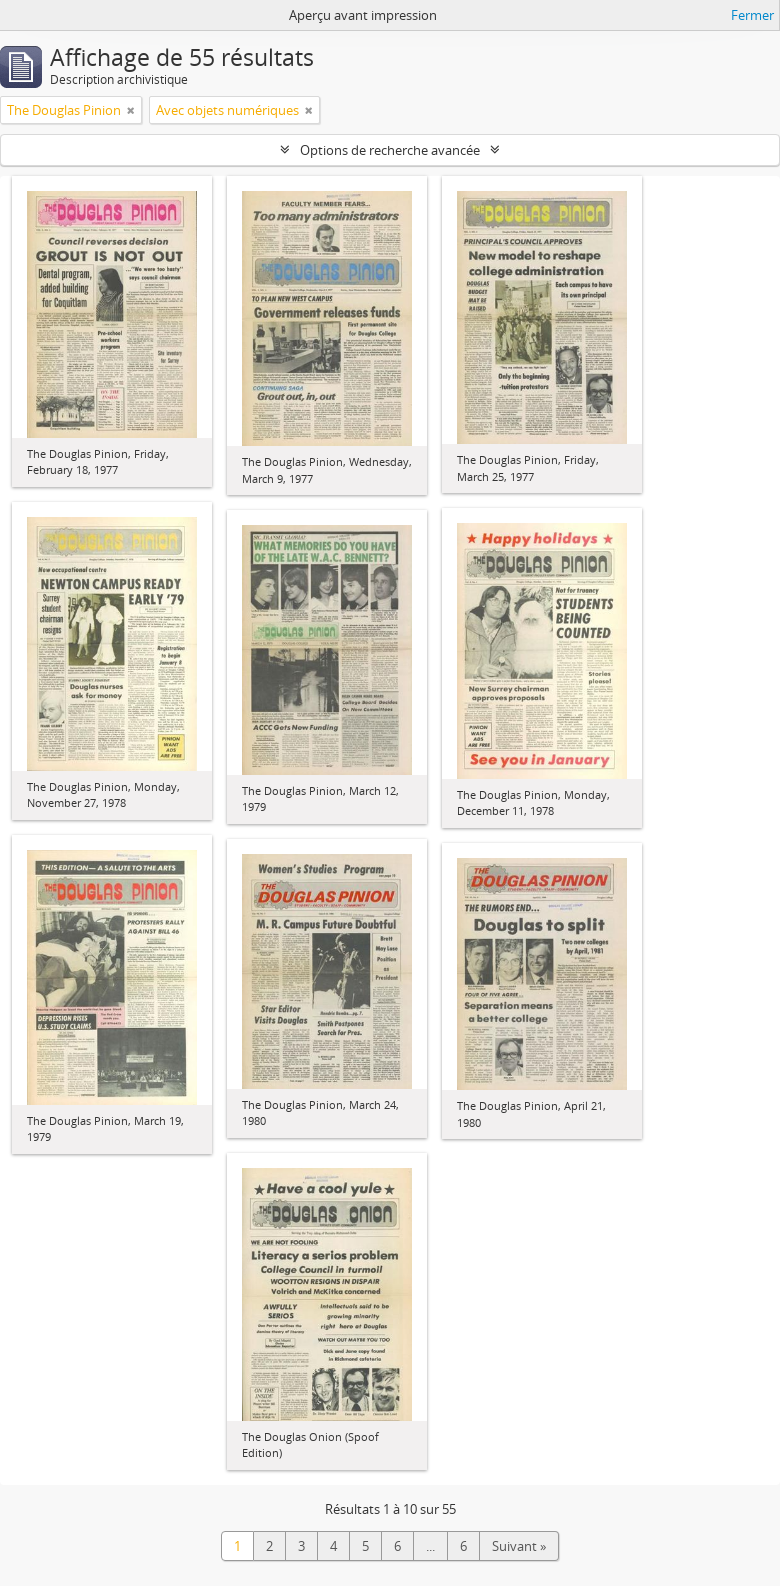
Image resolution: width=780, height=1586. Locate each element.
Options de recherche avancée (390, 150)
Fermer (752, 15)
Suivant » (519, 1546)
